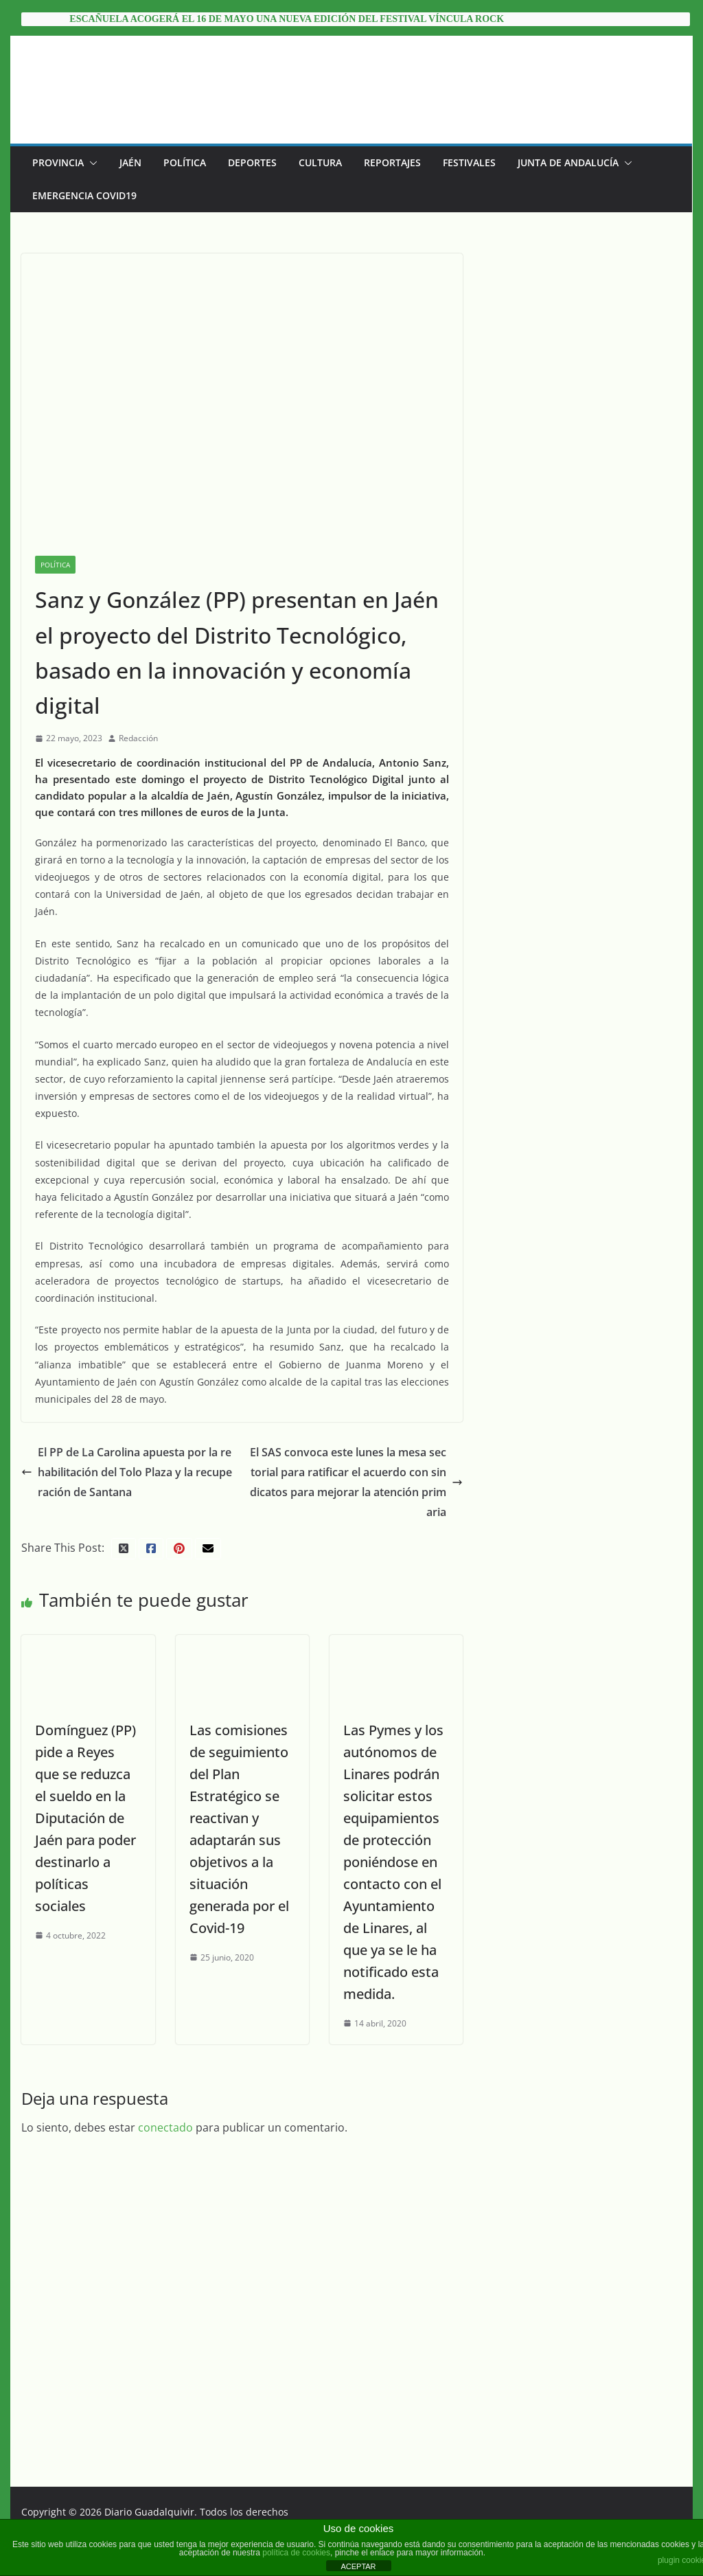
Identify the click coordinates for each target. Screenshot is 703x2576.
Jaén (130, 162)
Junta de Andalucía (568, 162)
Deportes (252, 162)
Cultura (320, 162)
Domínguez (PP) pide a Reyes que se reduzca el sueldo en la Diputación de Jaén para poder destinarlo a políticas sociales (85, 1818)
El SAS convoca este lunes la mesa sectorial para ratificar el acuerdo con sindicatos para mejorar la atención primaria (356, 1482)
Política (184, 162)
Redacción (138, 738)
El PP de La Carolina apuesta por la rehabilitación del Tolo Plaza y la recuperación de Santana (126, 1472)
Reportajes (392, 162)
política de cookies (296, 2552)
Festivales (469, 162)
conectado (165, 2127)
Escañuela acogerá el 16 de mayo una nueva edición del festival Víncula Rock (286, 19)
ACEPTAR (358, 2566)
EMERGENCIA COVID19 (84, 195)
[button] (90, 162)
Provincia (58, 162)
